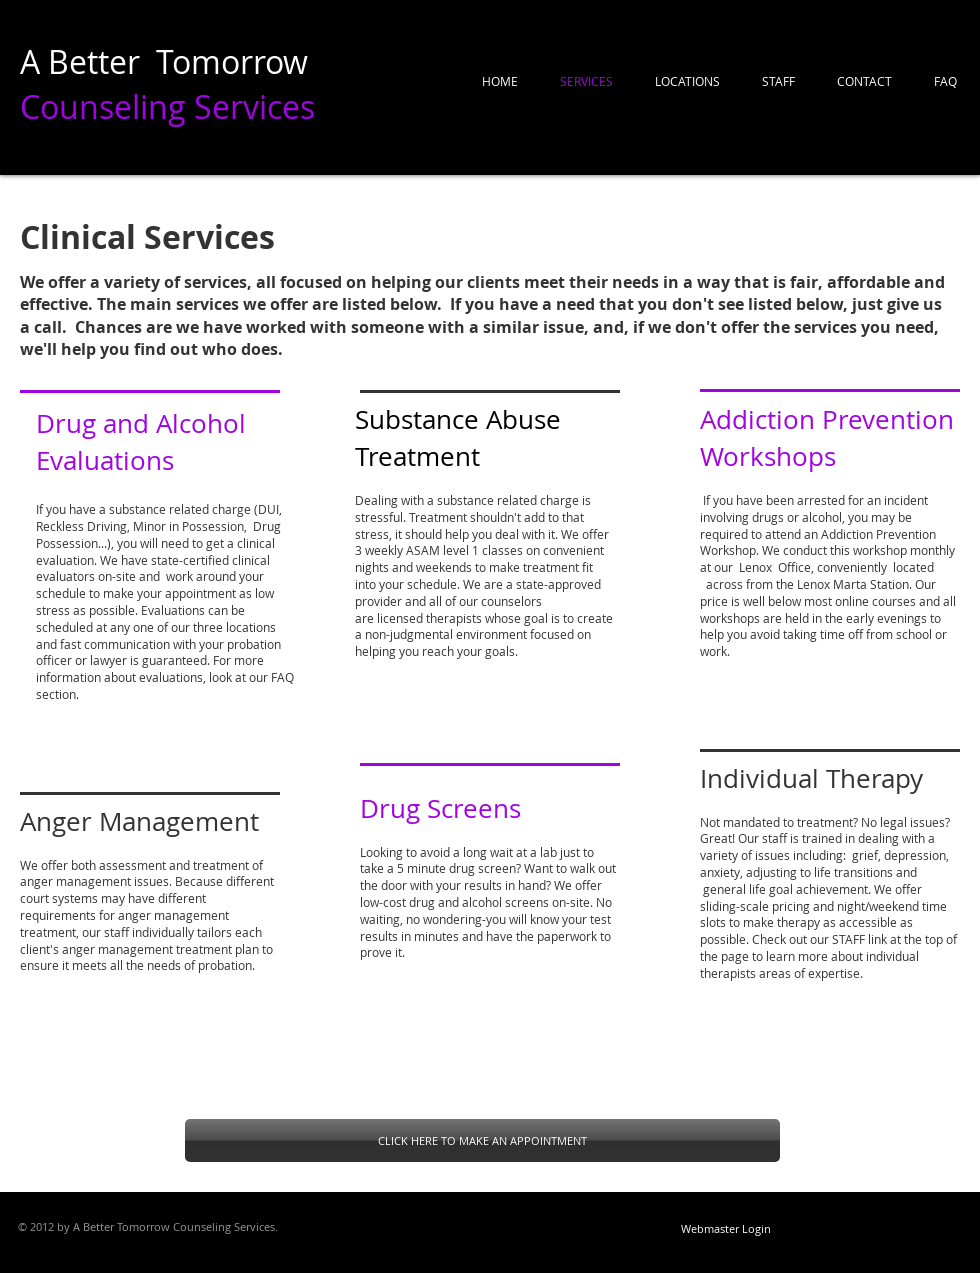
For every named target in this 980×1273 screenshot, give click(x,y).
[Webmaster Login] (725, 1228)
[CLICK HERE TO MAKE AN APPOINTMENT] (482, 1140)
